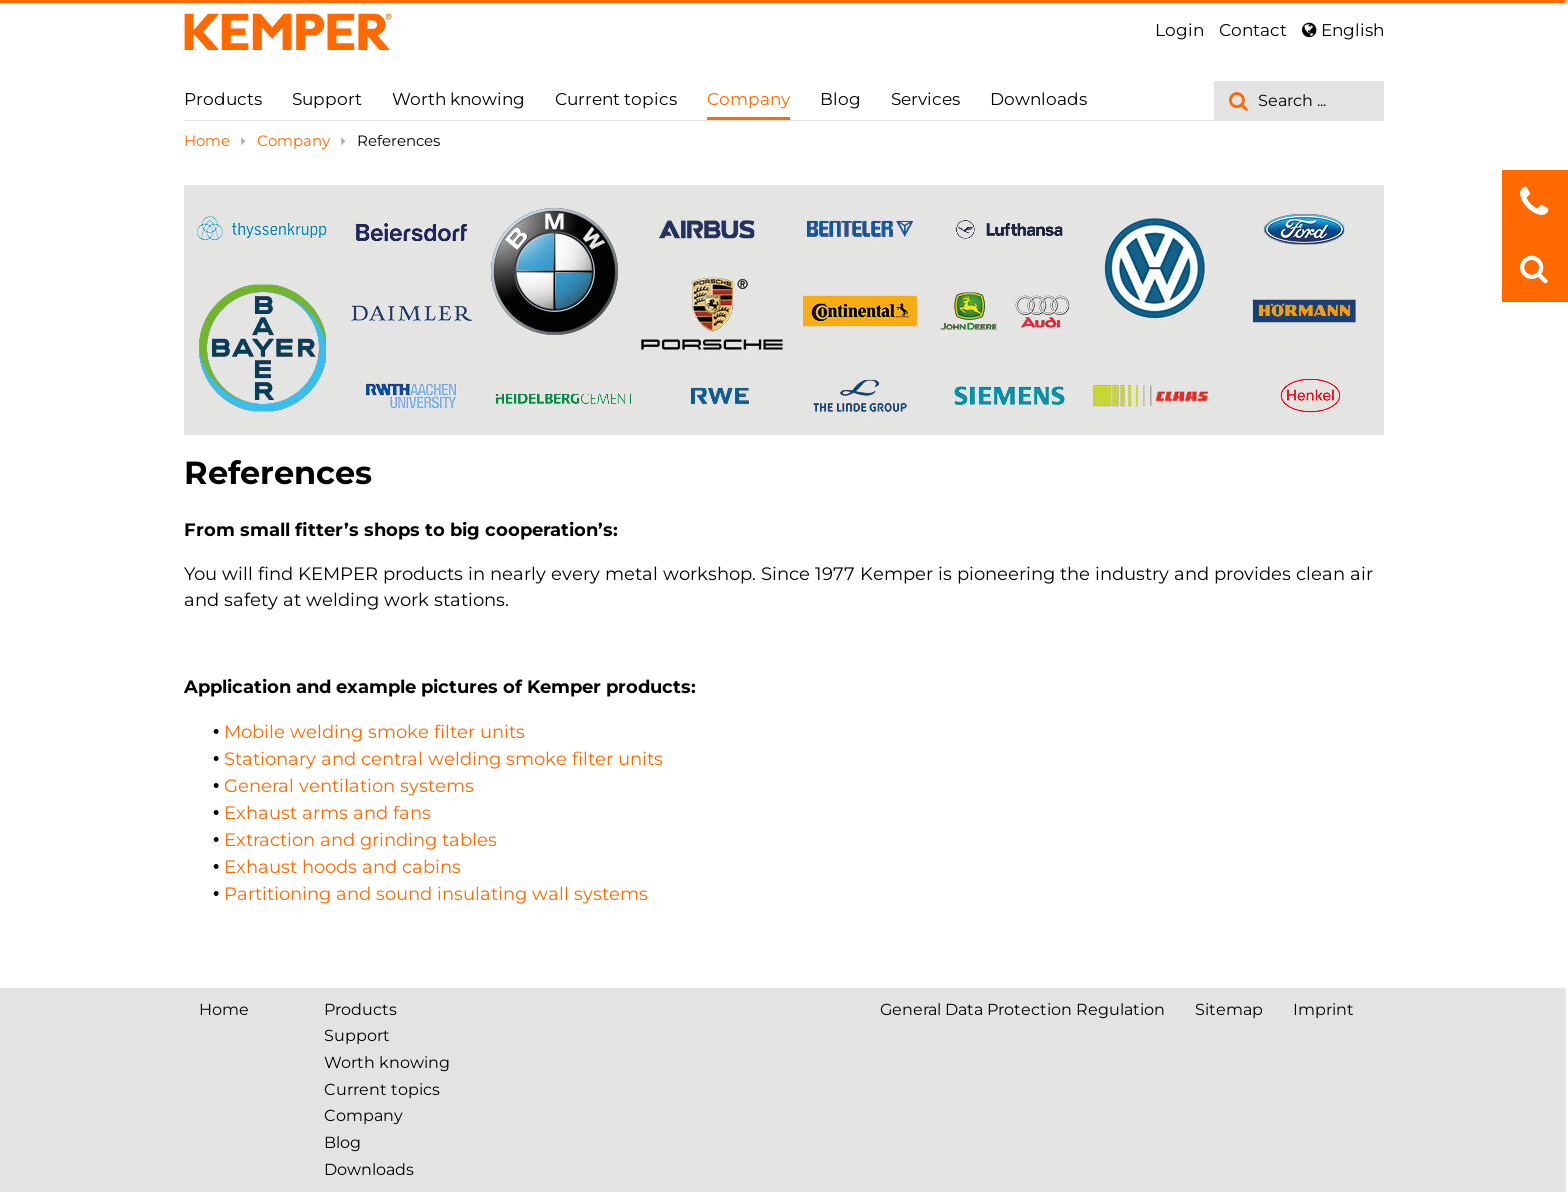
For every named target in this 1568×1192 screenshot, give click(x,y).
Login (1179, 30)
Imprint (1323, 1009)
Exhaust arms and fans (327, 813)
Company (748, 99)
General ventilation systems (349, 786)
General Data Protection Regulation (1022, 1009)
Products (223, 99)
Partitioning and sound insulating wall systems (436, 894)
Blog (840, 99)
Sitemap (1229, 1009)
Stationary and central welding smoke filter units (443, 759)
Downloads (1038, 99)
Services (925, 99)
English (1343, 30)
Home (209, 140)
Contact (1253, 30)
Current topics (616, 99)
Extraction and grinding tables (360, 840)
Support (327, 99)
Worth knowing (458, 99)
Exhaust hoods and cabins (342, 867)
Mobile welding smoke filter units (374, 732)
